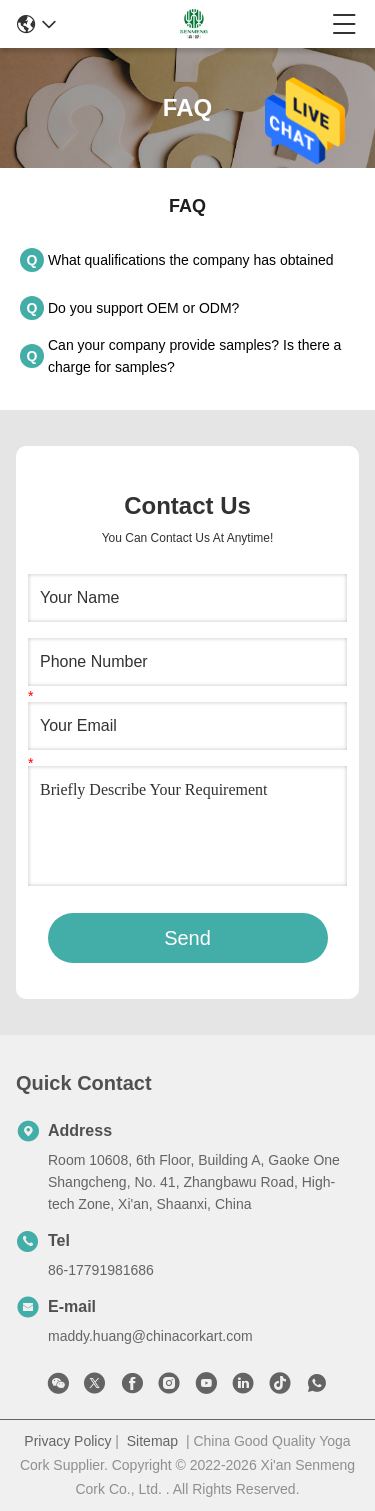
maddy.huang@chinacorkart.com (150, 1336)
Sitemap (152, 1441)
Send (187, 938)
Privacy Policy (67, 1441)
